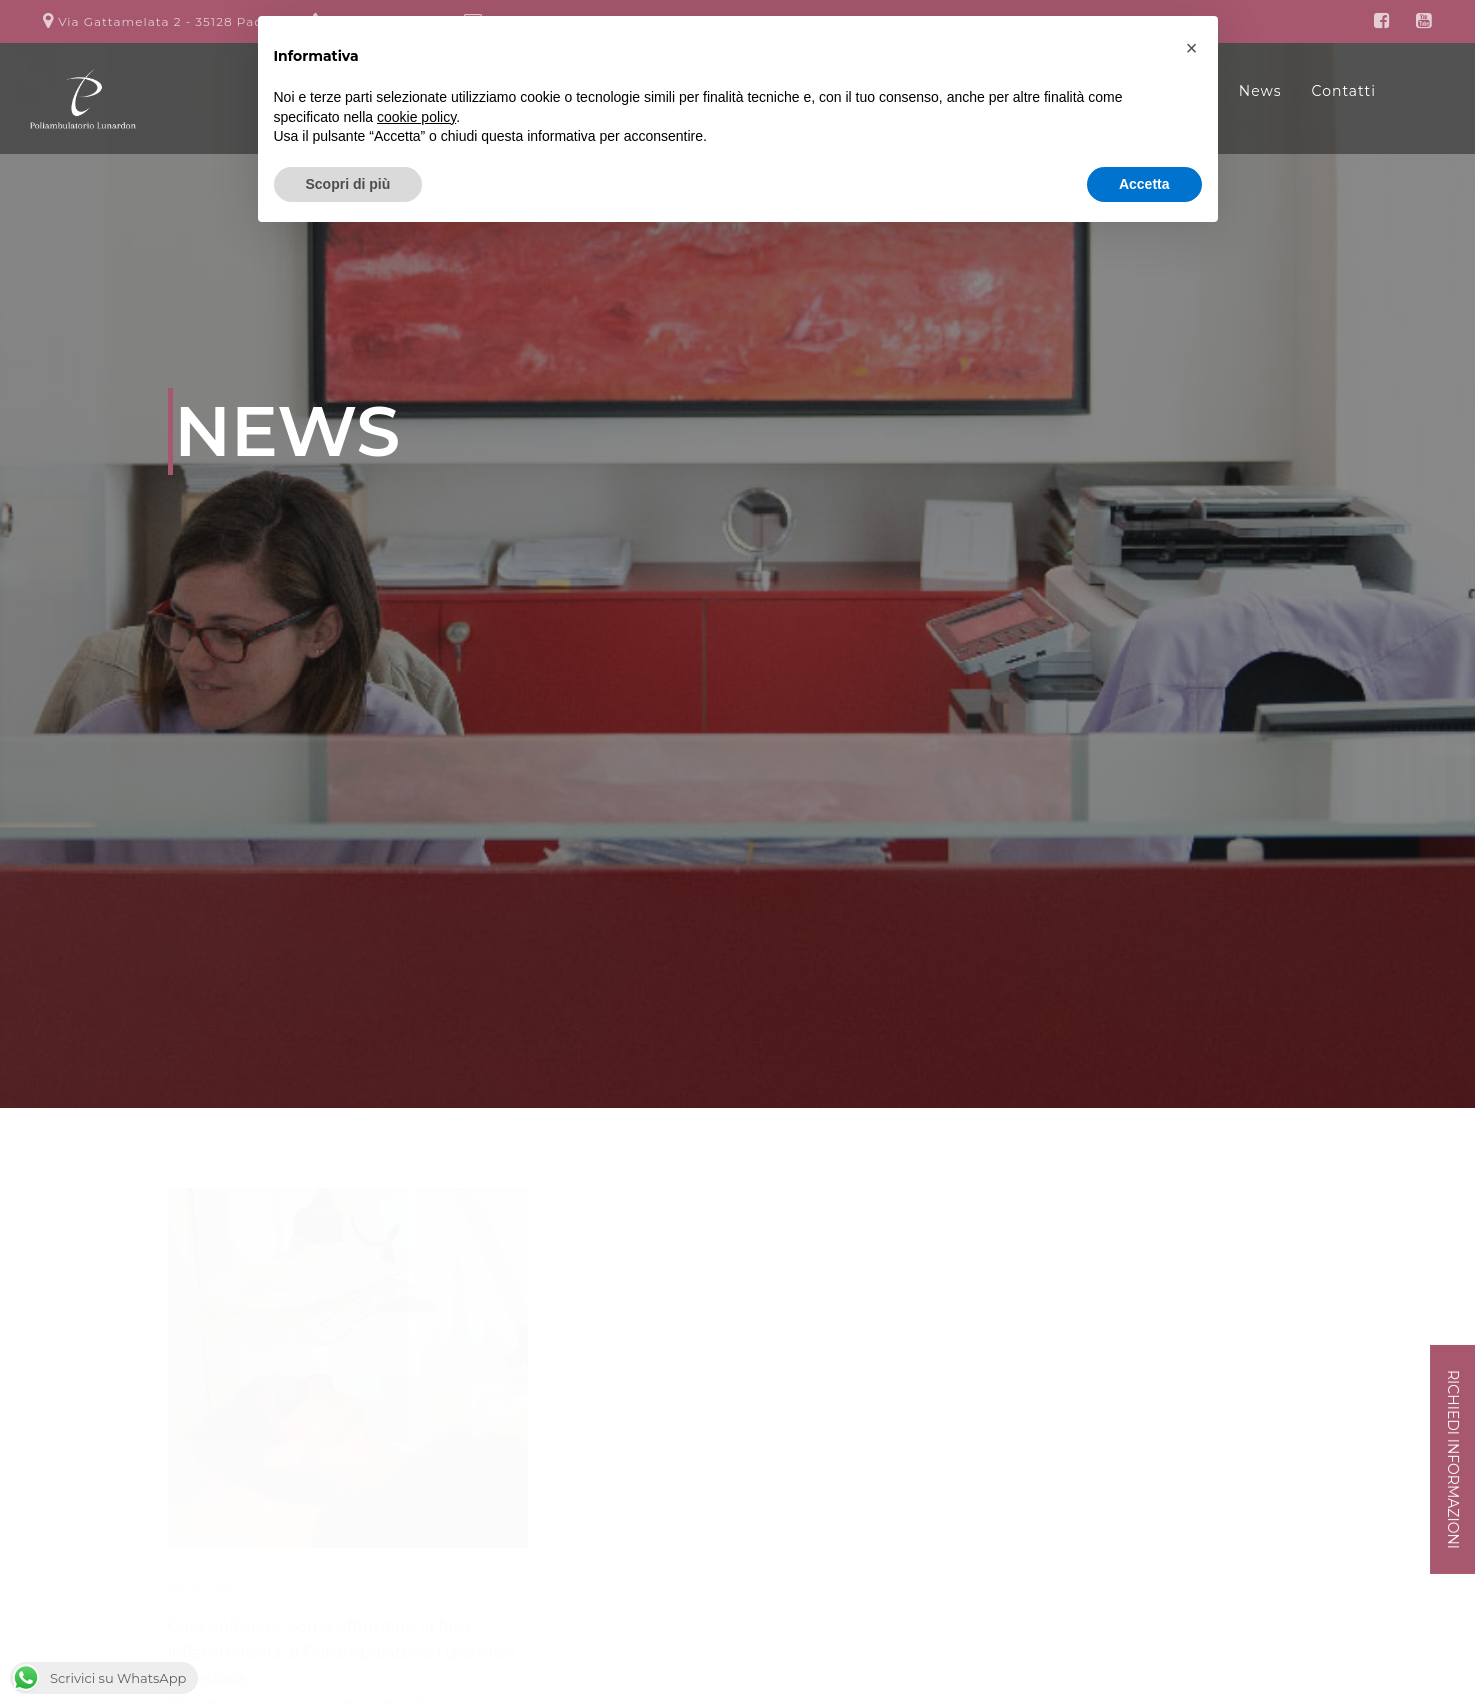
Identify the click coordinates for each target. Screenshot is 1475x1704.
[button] (1192, 48)
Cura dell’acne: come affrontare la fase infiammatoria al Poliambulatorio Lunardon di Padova (341, 1652)
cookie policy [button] (416, 117)
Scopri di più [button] (348, 184)
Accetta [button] (1144, 184)
